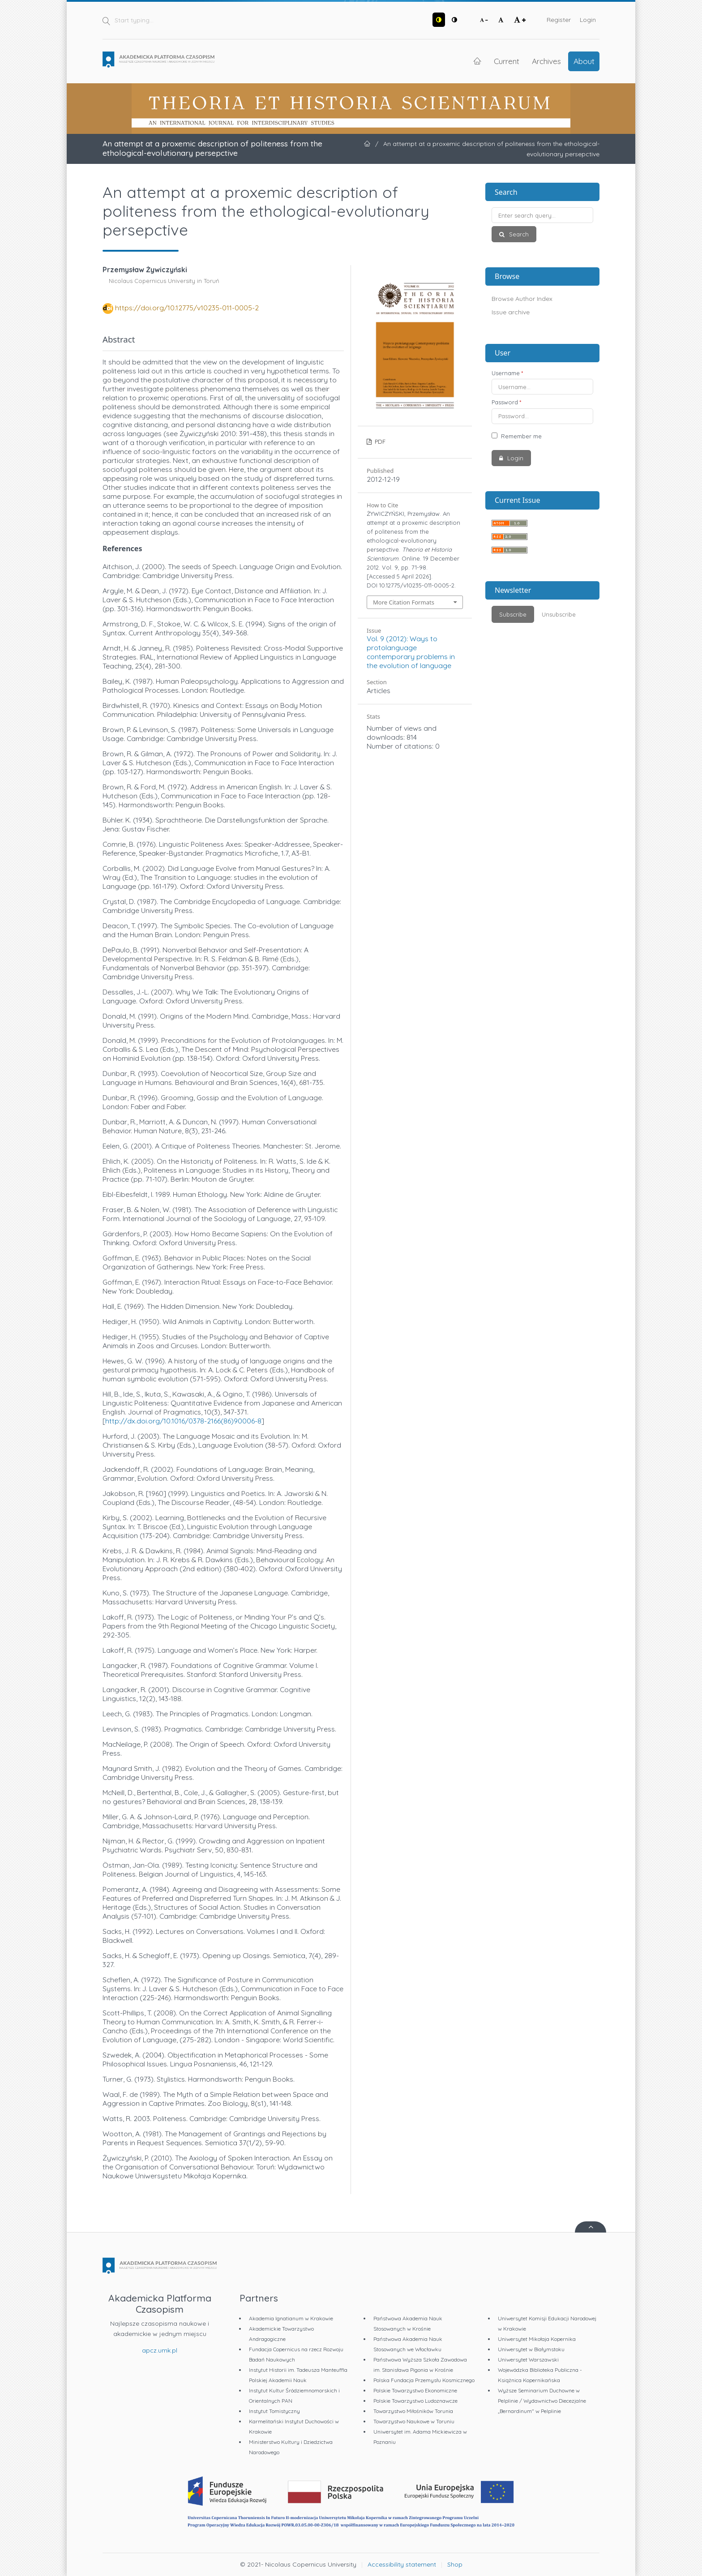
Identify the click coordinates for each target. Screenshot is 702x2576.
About (584, 61)
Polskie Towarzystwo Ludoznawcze (415, 2400)
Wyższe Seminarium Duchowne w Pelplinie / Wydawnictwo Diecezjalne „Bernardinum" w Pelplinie (542, 2400)
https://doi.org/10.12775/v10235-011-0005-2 (187, 307)
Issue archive (511, 312)
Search (518, 234)
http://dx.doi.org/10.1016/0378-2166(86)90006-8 (183, 1420)
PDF (379, 441)
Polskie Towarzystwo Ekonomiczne (415, 2390)
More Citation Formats (403, 602)
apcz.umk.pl (159, 2350)
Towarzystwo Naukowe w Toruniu (413, 2421)
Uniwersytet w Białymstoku (531, 2349)
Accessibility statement (402, 2564)
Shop (454, 2564)
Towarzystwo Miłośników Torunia (413, 2411)
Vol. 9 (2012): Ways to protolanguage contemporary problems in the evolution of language (411, 652)
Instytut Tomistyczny (274, 2411)
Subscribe (512, 614)
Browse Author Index (522, 299)
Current (506, 61)
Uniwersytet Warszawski (528, 2359)
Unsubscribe (559, 614)
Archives (546, 61)
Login (588, 20)
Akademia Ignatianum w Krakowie (291, 2318)
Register (559, 20)
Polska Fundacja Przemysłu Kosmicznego (424, 2380)
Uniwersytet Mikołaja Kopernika (537, 2339)
